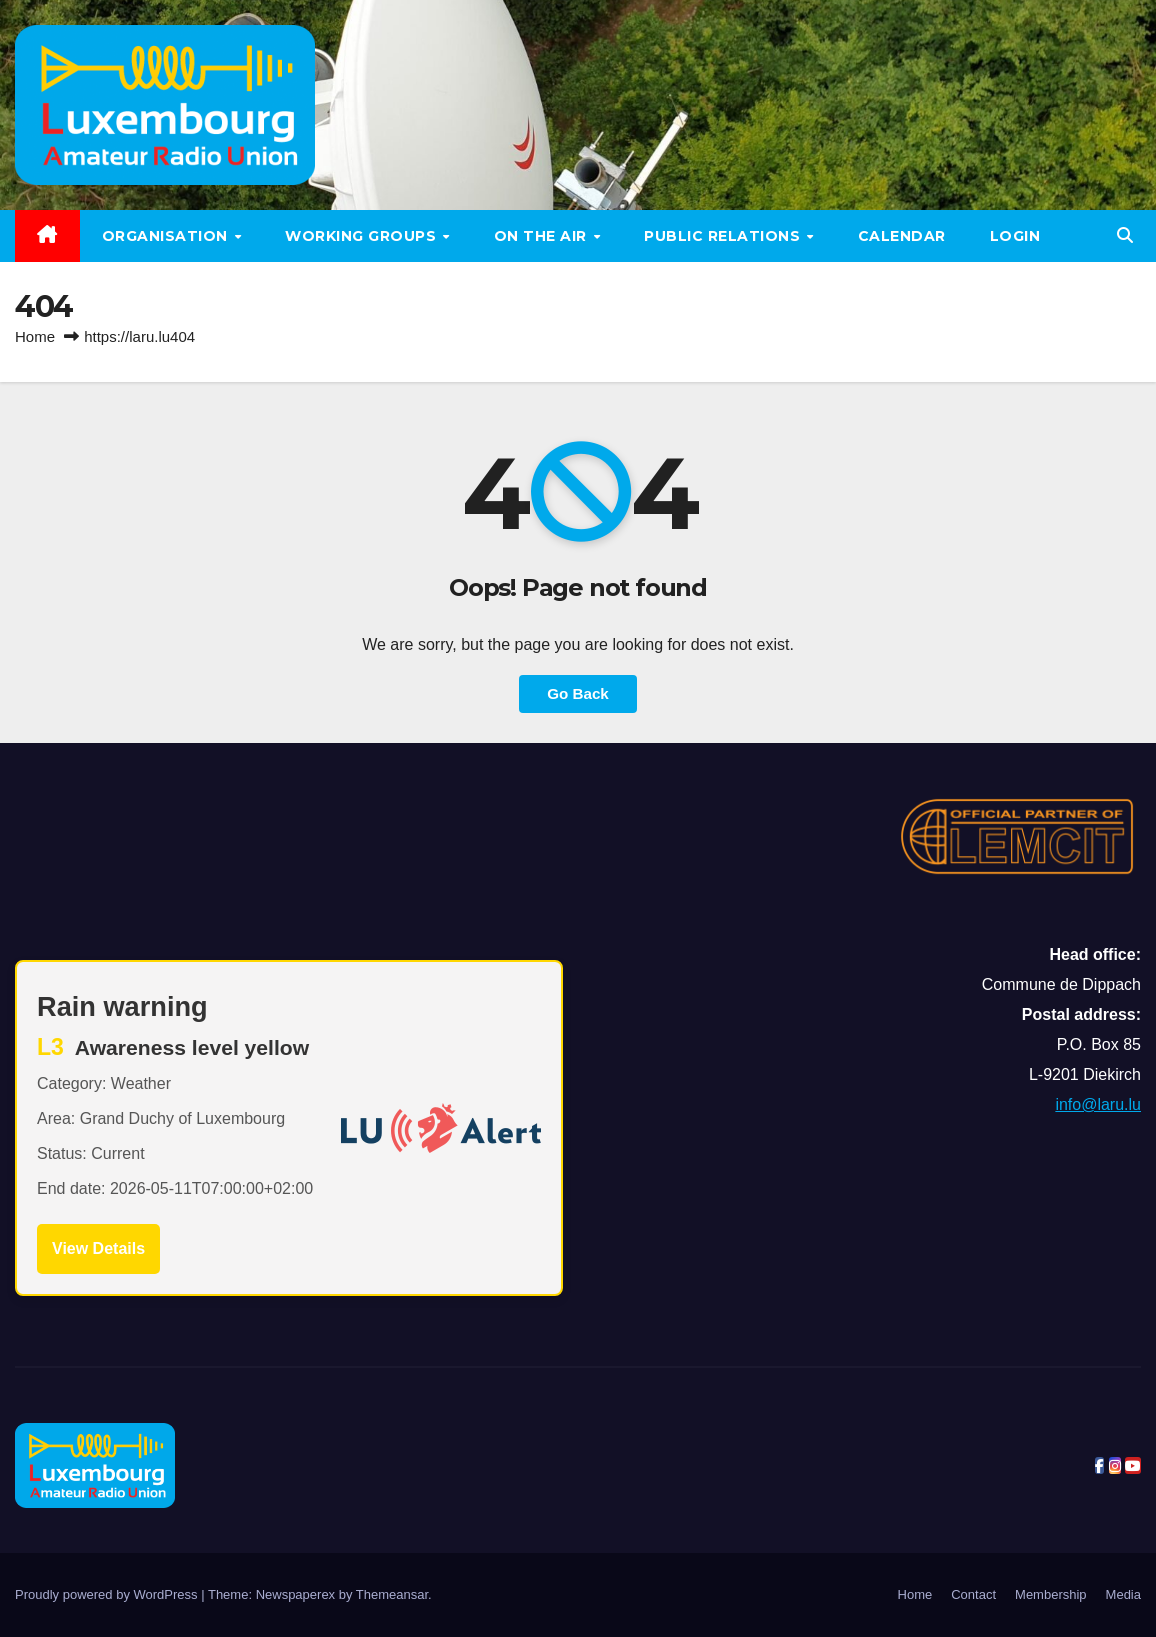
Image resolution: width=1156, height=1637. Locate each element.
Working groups (363, 236)
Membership (1051, 1594)
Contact (973, 1594)
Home (35, 336)
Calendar (902, 236)
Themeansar (392, 1594)
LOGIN (1015, 236)
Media (1123, 1594)
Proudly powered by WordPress (108, 1594)
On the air (543, 236)
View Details (98, 1248)
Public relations (724, 236)
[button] (1125, 235)
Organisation (167, 236)
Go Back (578, 693)
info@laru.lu (1098, 1104)
